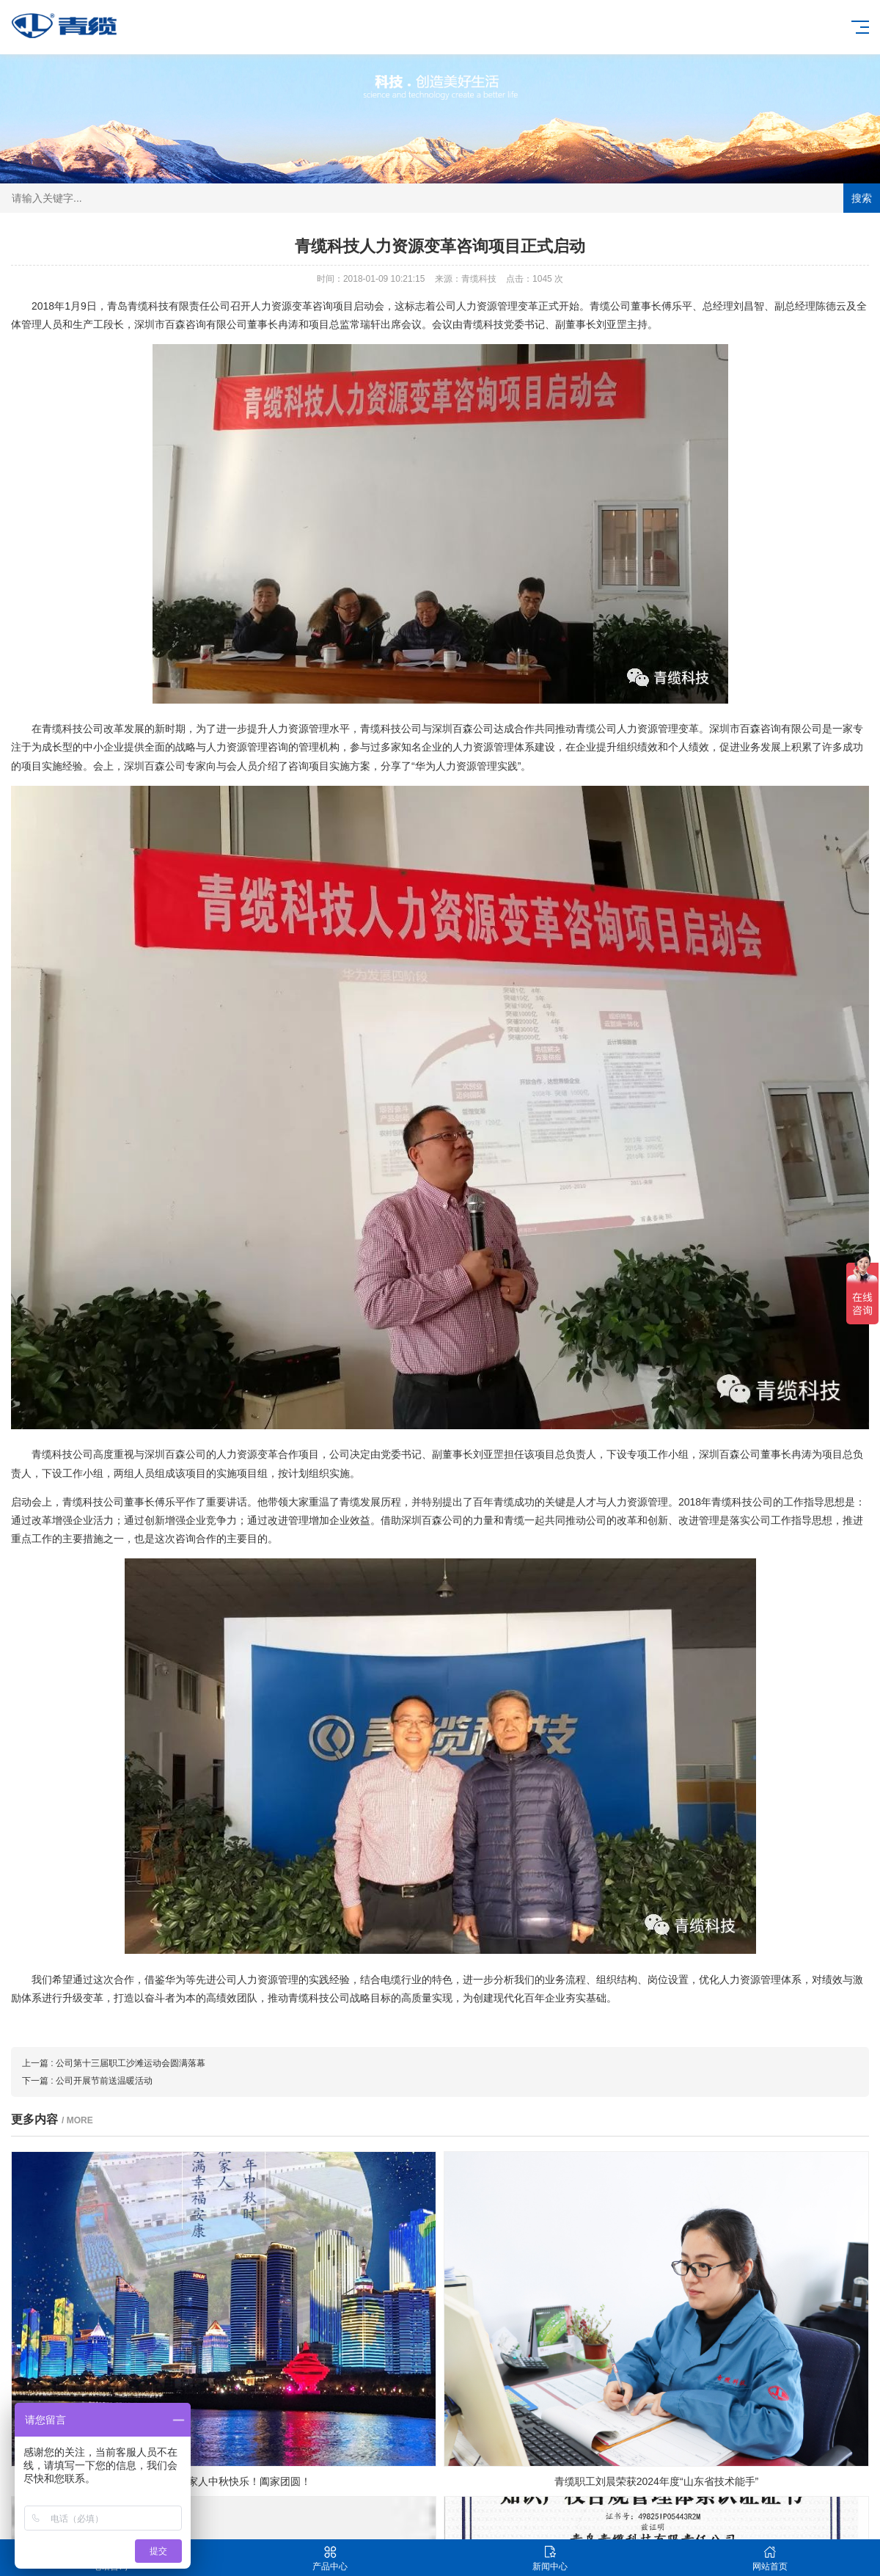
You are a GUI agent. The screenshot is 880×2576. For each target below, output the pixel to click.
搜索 (861, 198)
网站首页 (770, 2558)
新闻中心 (550, 2558)
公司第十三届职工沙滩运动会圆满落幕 (130, 2063)
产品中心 (330, 2558)
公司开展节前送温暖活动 (104, 2081)
